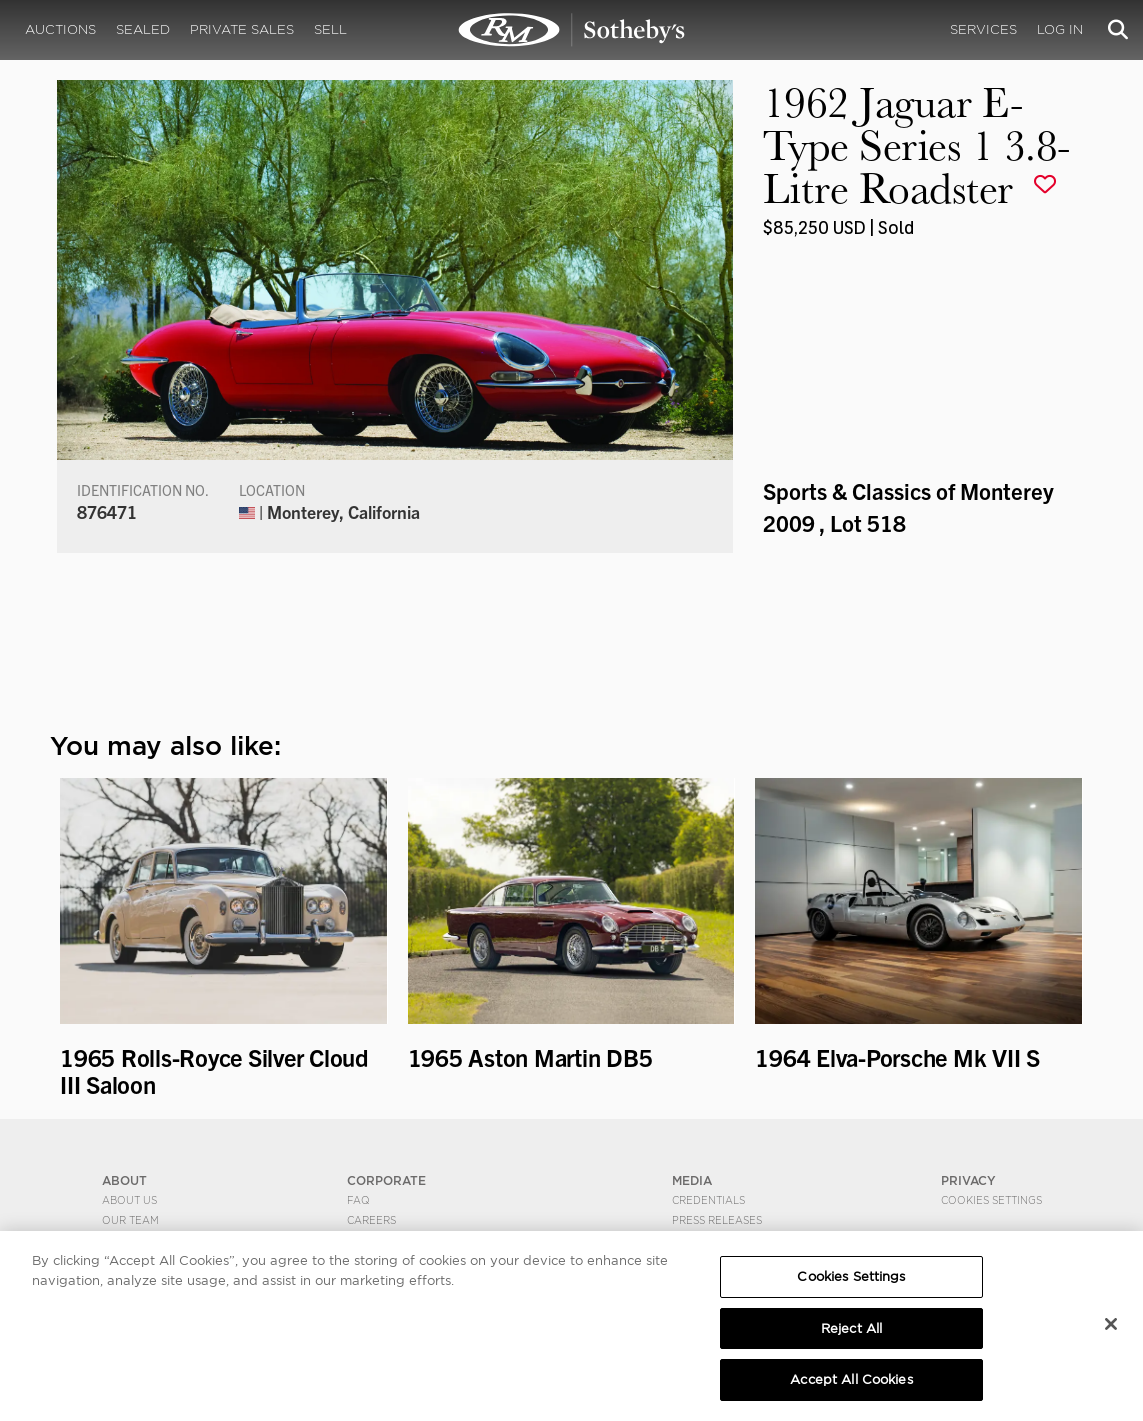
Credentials (708, 1200)
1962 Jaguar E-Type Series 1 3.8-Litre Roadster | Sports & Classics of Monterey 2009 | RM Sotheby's (572, 30)
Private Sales (242, 29)
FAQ (358, 1200)
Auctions (60, 29)
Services (983, 29)
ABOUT (124, 1180)
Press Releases (717, 1220)
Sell (330, 29)
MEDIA (692, 1180)
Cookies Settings (991, 1200)
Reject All (851, 1330)
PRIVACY (968, 1180)
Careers (371, 1220)
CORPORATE (386, 1180)
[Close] (1111, 1326)
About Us (129, 1200)
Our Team (130, 1220)
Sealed (143, 29)
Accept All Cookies (851, 1382)
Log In (1060, 29)
